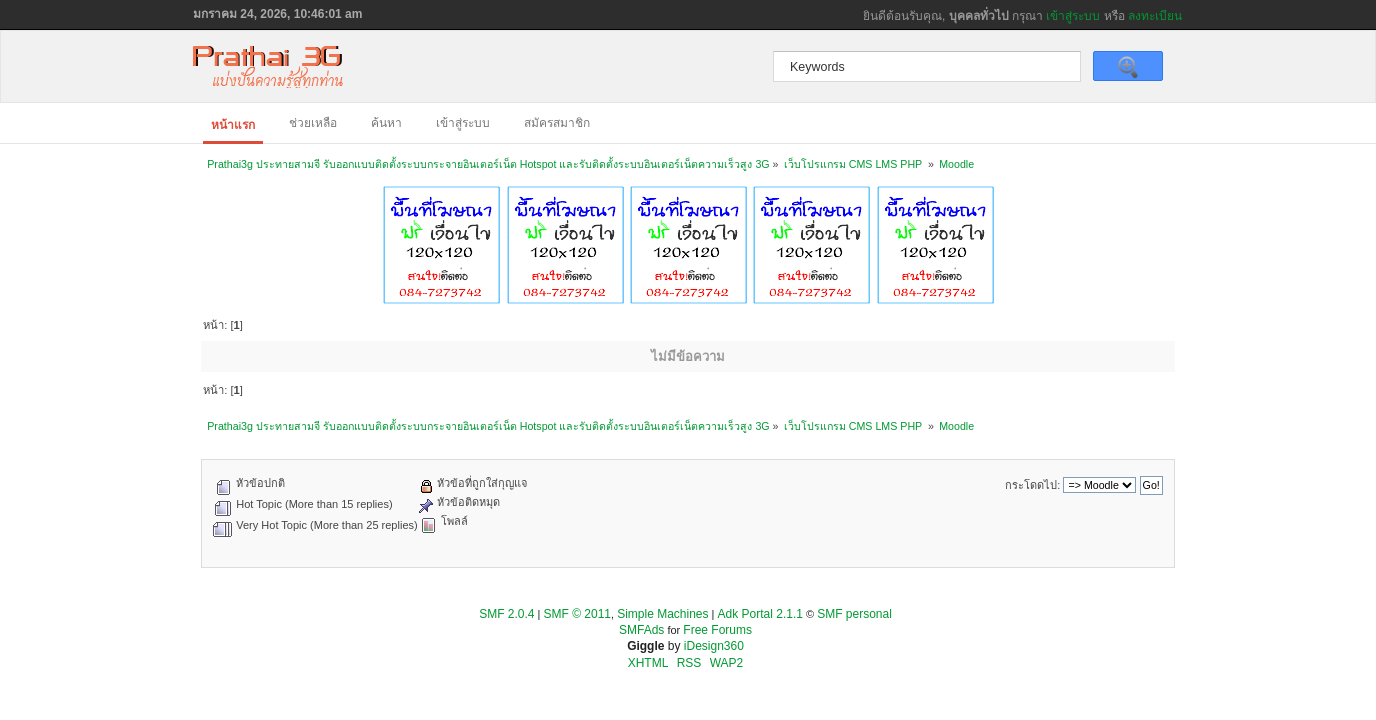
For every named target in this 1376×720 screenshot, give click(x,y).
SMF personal (854, 614)
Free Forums (717, 630)
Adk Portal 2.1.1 (760, 614)
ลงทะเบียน (1155, 16)
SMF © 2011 (578, 614)
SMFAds (641, 630)
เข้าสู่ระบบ (1073, 16)
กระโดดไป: (1032, 485)
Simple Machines (662, 614)
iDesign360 (714, 646)
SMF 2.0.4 (506, 614)
